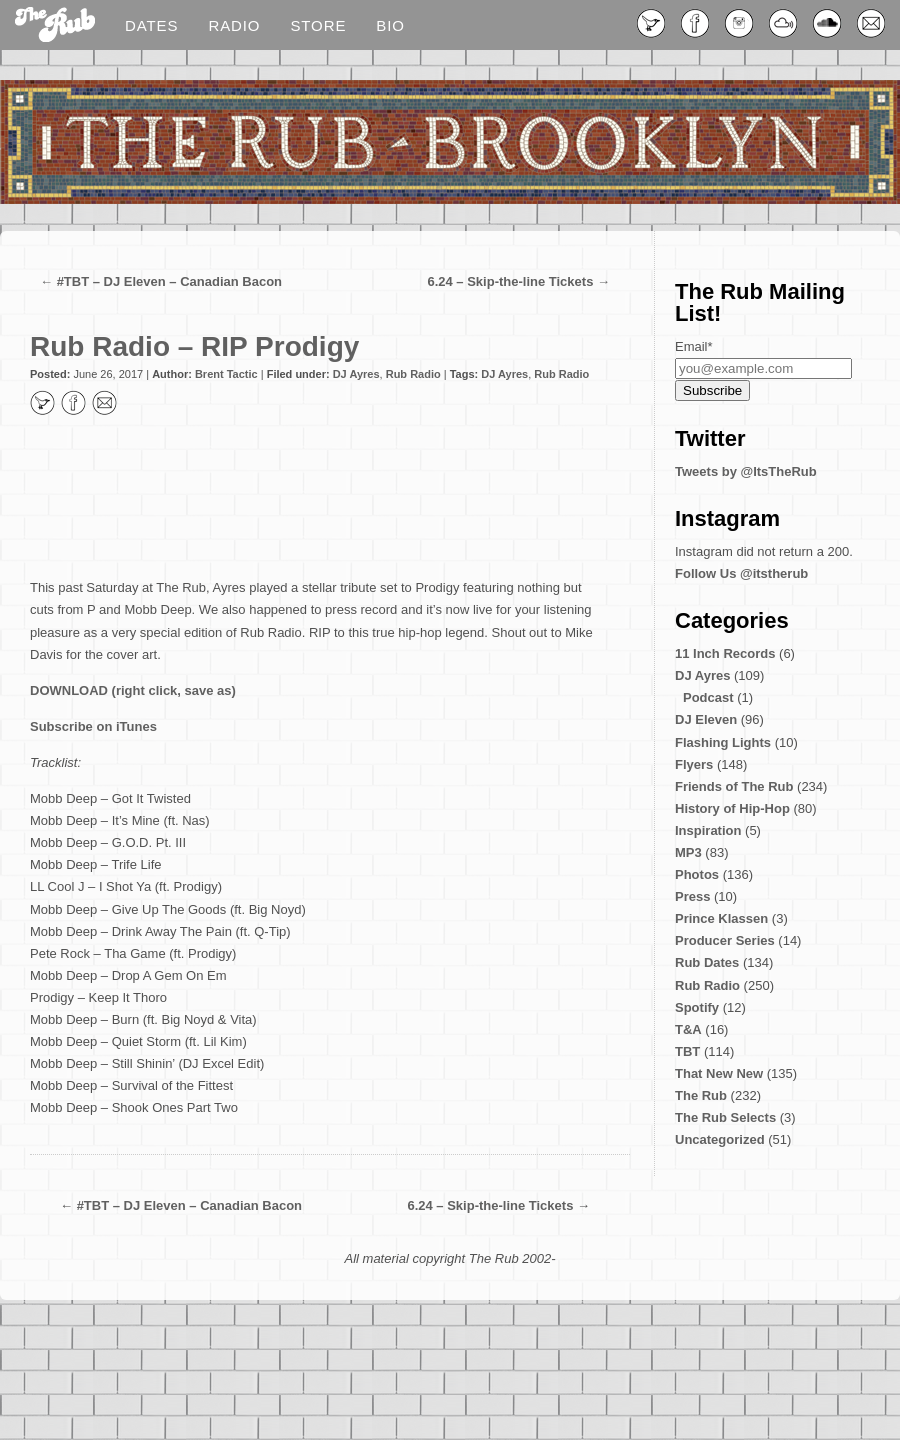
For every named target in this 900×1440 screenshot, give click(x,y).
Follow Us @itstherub (741, 573)
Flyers (694, 764)
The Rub (701, 1095)
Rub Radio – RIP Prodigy (194, 346)
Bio (390, 25)
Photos (697, 874)
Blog (55, 26)
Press (692, 896)
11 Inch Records (725, 653)
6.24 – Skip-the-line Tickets (510, 281)
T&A (688, 1029)
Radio (234, 25)
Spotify (697, 1007)
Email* (694, 346)
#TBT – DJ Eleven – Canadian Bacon (169, 281)
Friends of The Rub (734, 786)
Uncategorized (720, 1139)
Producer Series (725, 940)
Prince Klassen (721, 918)
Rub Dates (707, 962)
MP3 (688, 852)
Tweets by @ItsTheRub (746, 471)
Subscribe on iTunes (93, 726)
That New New (719, 1073)
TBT (687, 1051)
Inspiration (708, 830)
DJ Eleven (706, 719)
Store (318, 25)
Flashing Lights (723, 742)
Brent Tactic (226, 374)
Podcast (708, 697)
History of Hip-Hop (732, 808)
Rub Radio (413, 374)
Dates (151, 25)
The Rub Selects (725, 1117)
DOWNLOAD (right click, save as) (133, 690)
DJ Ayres (356, 374)
